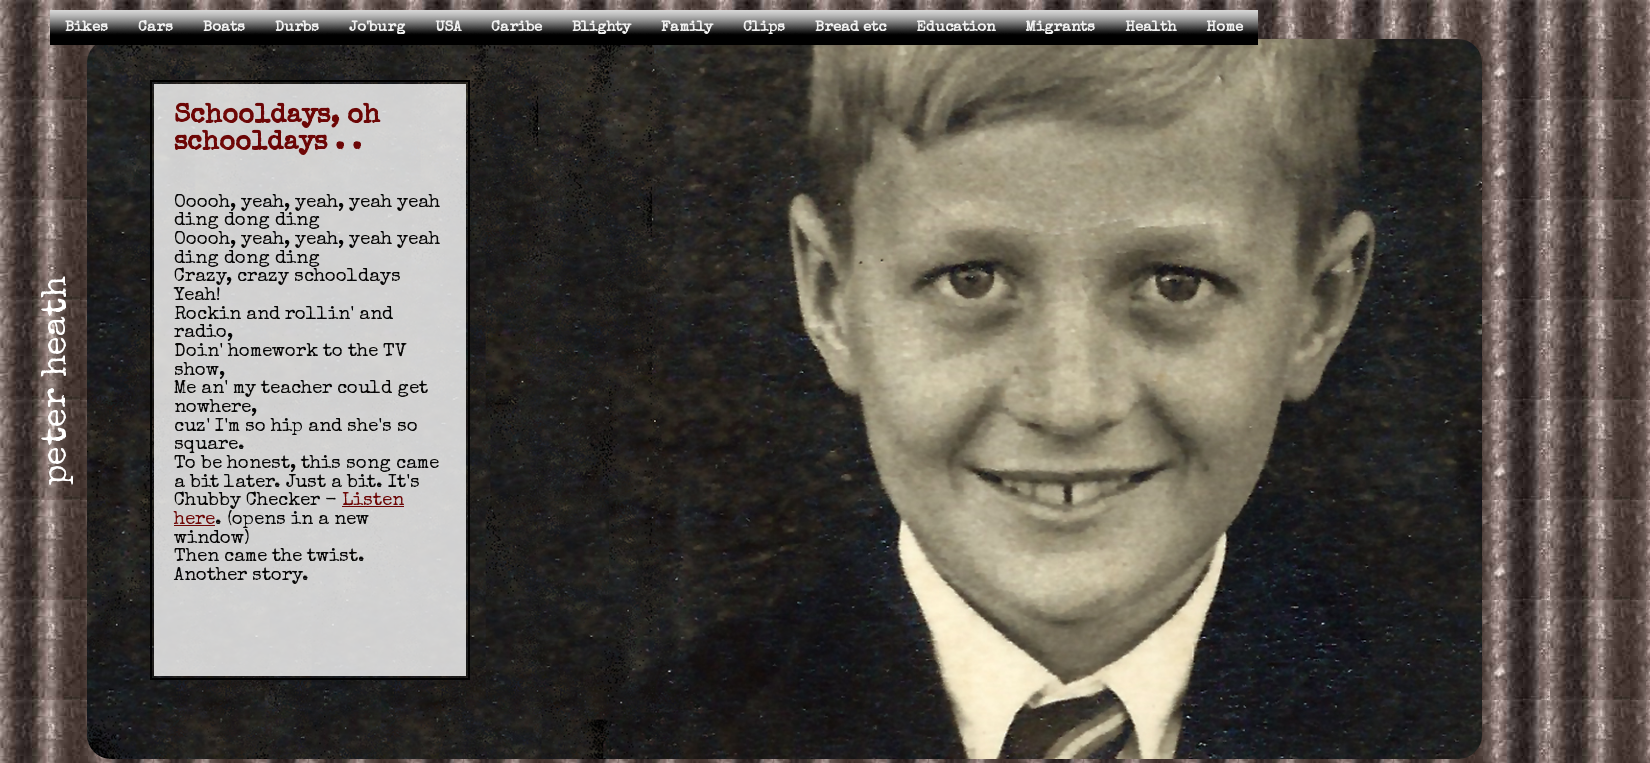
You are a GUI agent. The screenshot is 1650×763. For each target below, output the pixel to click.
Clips (764, 27)
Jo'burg (377, 27)
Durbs (297, 27)
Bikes (86, 27)
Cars (155, 27)
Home (1224, 27)
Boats (224, 27)
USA (448, 27)
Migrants (1060, 27)
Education (955, 27)
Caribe (516, 27)
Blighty (601, 27)
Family (687, 27)
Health (1150, 27)
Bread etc (850, 27)
